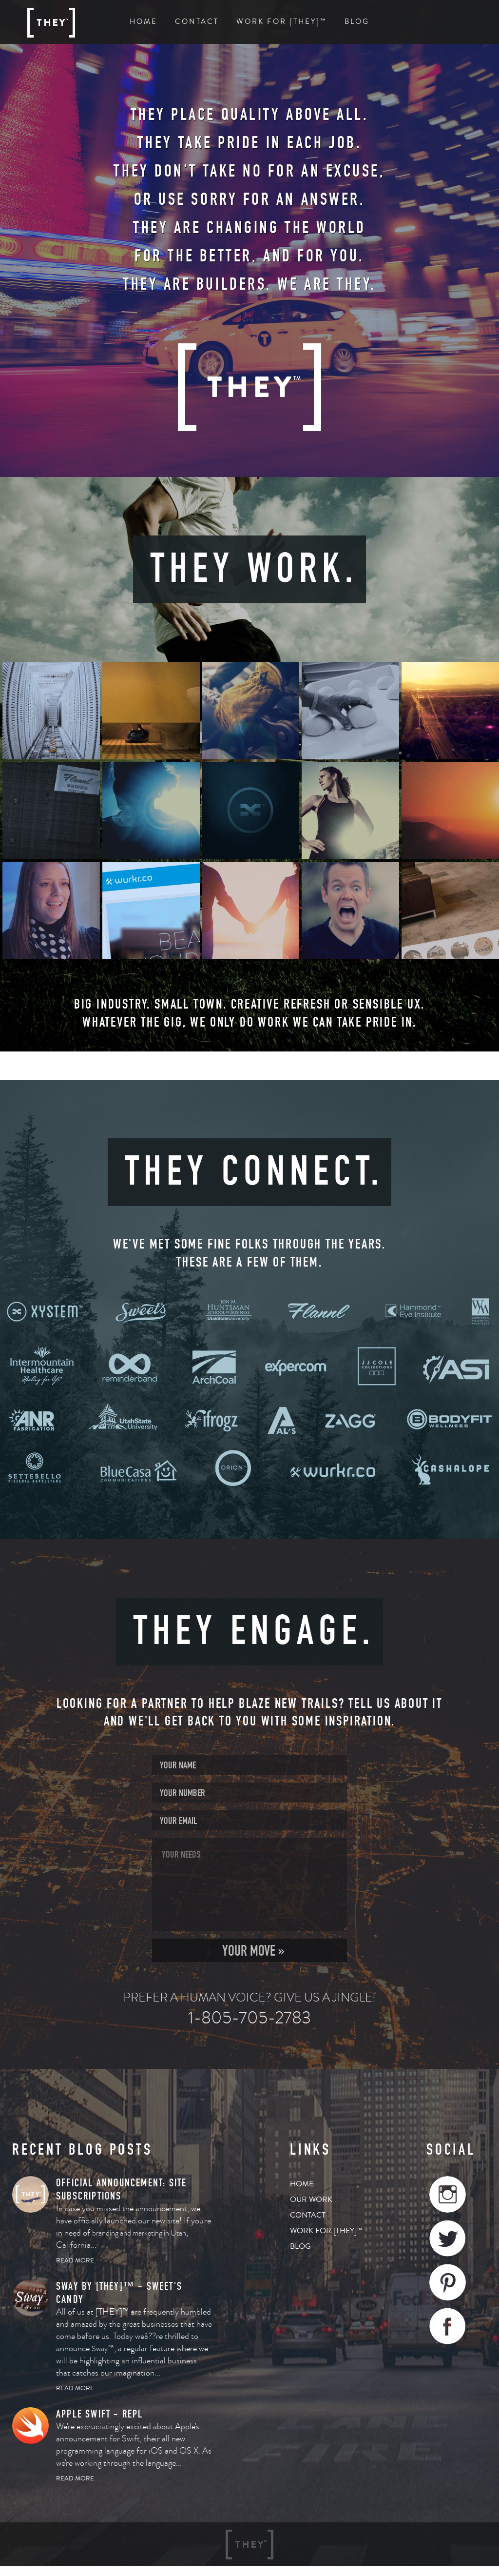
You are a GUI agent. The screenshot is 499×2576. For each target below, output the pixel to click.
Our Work (311, 2199)
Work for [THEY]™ (326, 2230)
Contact (197, 22)
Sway (100, 2348)
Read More (75, 2260)
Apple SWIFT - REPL (99, 2413)
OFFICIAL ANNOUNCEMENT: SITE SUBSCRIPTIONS (121, 2189)
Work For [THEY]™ (281, 22)
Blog (357, 22)
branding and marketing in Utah (139, 2233)
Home (143, 22)
